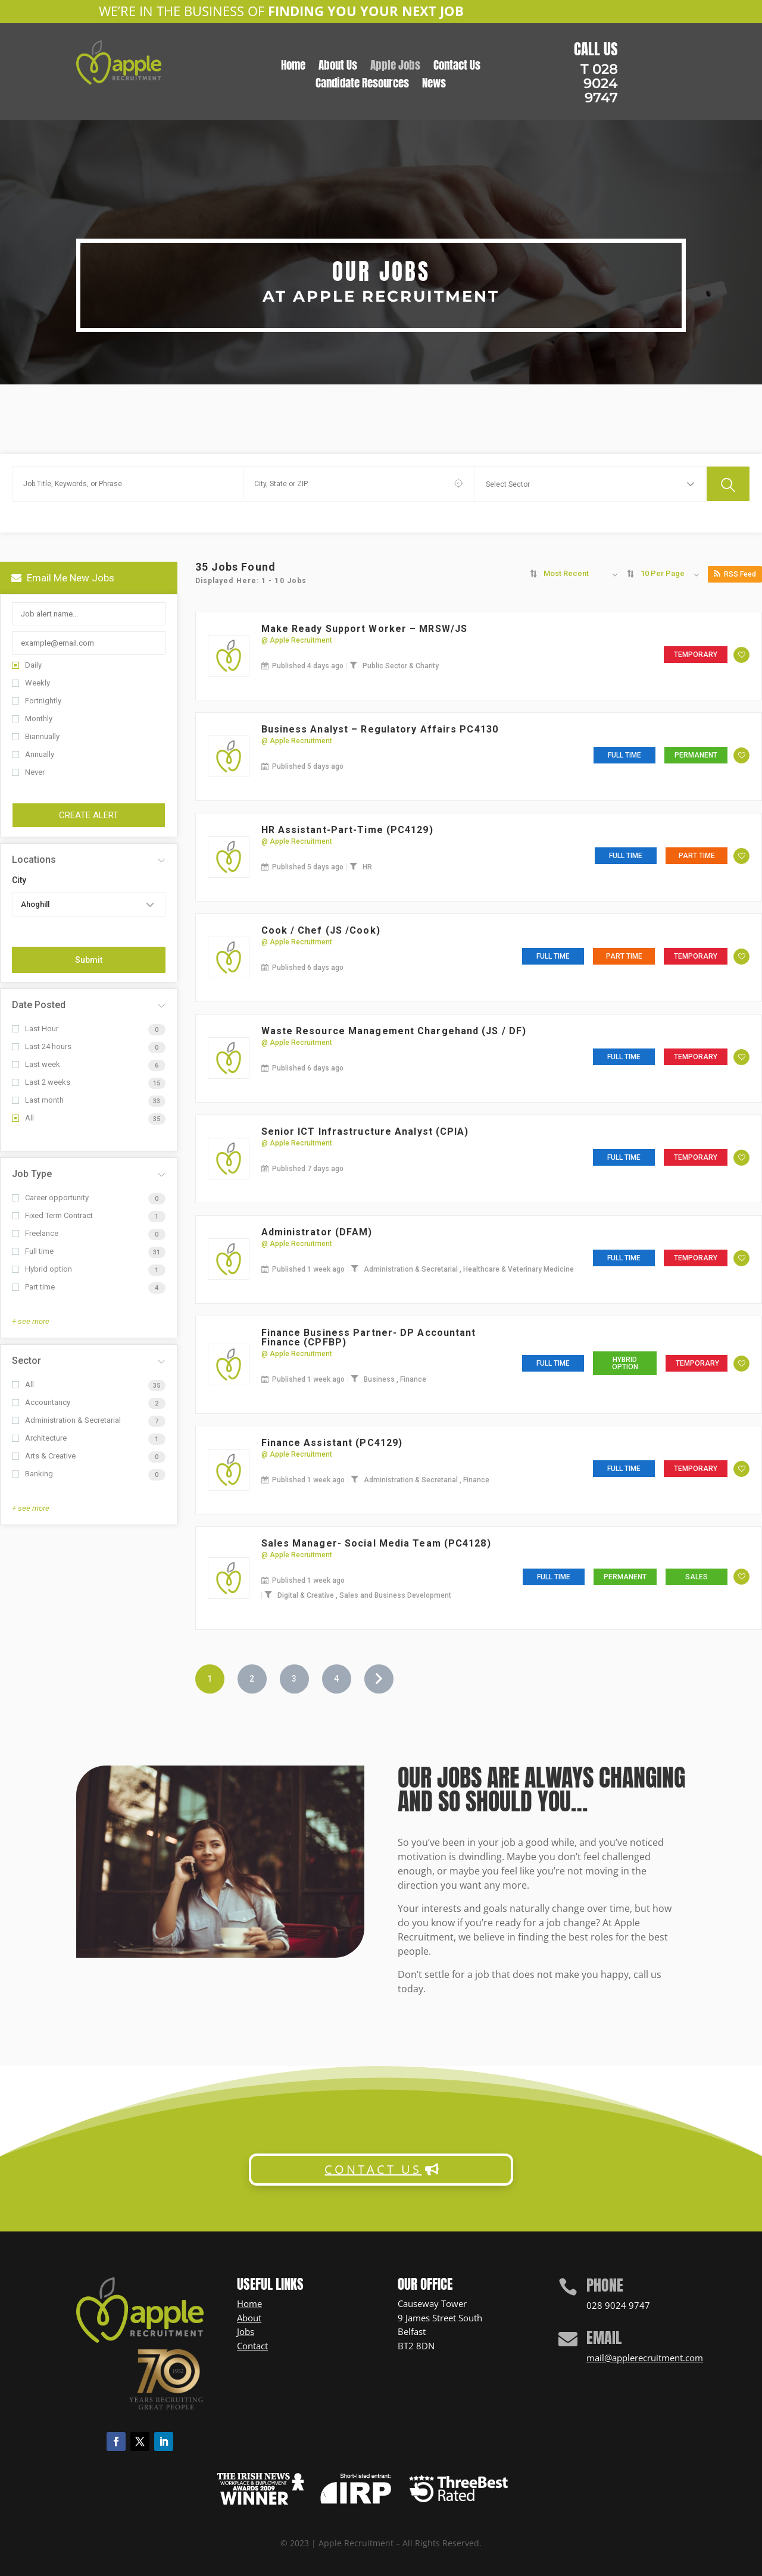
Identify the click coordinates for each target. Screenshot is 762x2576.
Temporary (695, 654)
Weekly (31, 683)
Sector (26, 1360)
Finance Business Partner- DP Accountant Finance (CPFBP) (368, 1337)
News (434, 85)
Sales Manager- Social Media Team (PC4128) (376, 1543)
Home (293, 67)
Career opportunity (50, 1197)
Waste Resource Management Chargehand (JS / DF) (394, 1031)
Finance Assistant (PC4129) (332, 1442)
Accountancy (41, 1402)
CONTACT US (372, 2169)
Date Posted (38, 1004)
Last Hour (35, 1028)
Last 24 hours (41, 1046)
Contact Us (456, 67)
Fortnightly (36, 701)
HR (367, 867)
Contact (252, 2346)
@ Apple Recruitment (296, 640)
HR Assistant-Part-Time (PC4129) (347, 829)
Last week (36, 1064)
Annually (33, 754)
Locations (34, 859)
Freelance (35, 1233)
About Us (337, 67)
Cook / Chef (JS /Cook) (320, 930)
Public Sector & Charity (401, 666)
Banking (32, 1474)
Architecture (39, 1438)
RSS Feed (735, 573)
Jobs (245, 2331)
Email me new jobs (62, 578)
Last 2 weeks (41, 1082)
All (23, 1118)
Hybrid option (42, 1269)
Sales (696, 1577)
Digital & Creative (306, 1595)
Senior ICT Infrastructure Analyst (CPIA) (365, 1131)
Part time (33, 1287)
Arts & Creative (44, 1456)
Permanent (695, 755)
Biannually (36, 736)
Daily (27, 665)
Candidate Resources (362, 85)
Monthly (32, 718)
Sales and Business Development (395, 1595)
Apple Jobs (395, 67)
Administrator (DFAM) (317, 1232)
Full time (33, 1251)
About (249, 2318)
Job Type (32, 1173)
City (19, 880)
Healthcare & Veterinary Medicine (518, 1269)
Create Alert (88, 815)
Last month (38, 1100)
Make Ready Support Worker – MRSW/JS (364, 628)
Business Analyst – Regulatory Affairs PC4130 (379, 729)
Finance (413, 1379)
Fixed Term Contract (52, 1215)
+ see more (30, 1321)
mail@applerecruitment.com (644, 2358)
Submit (88, 960)
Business (380, 1379)
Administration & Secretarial (66, 1420)
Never (28, 772)
